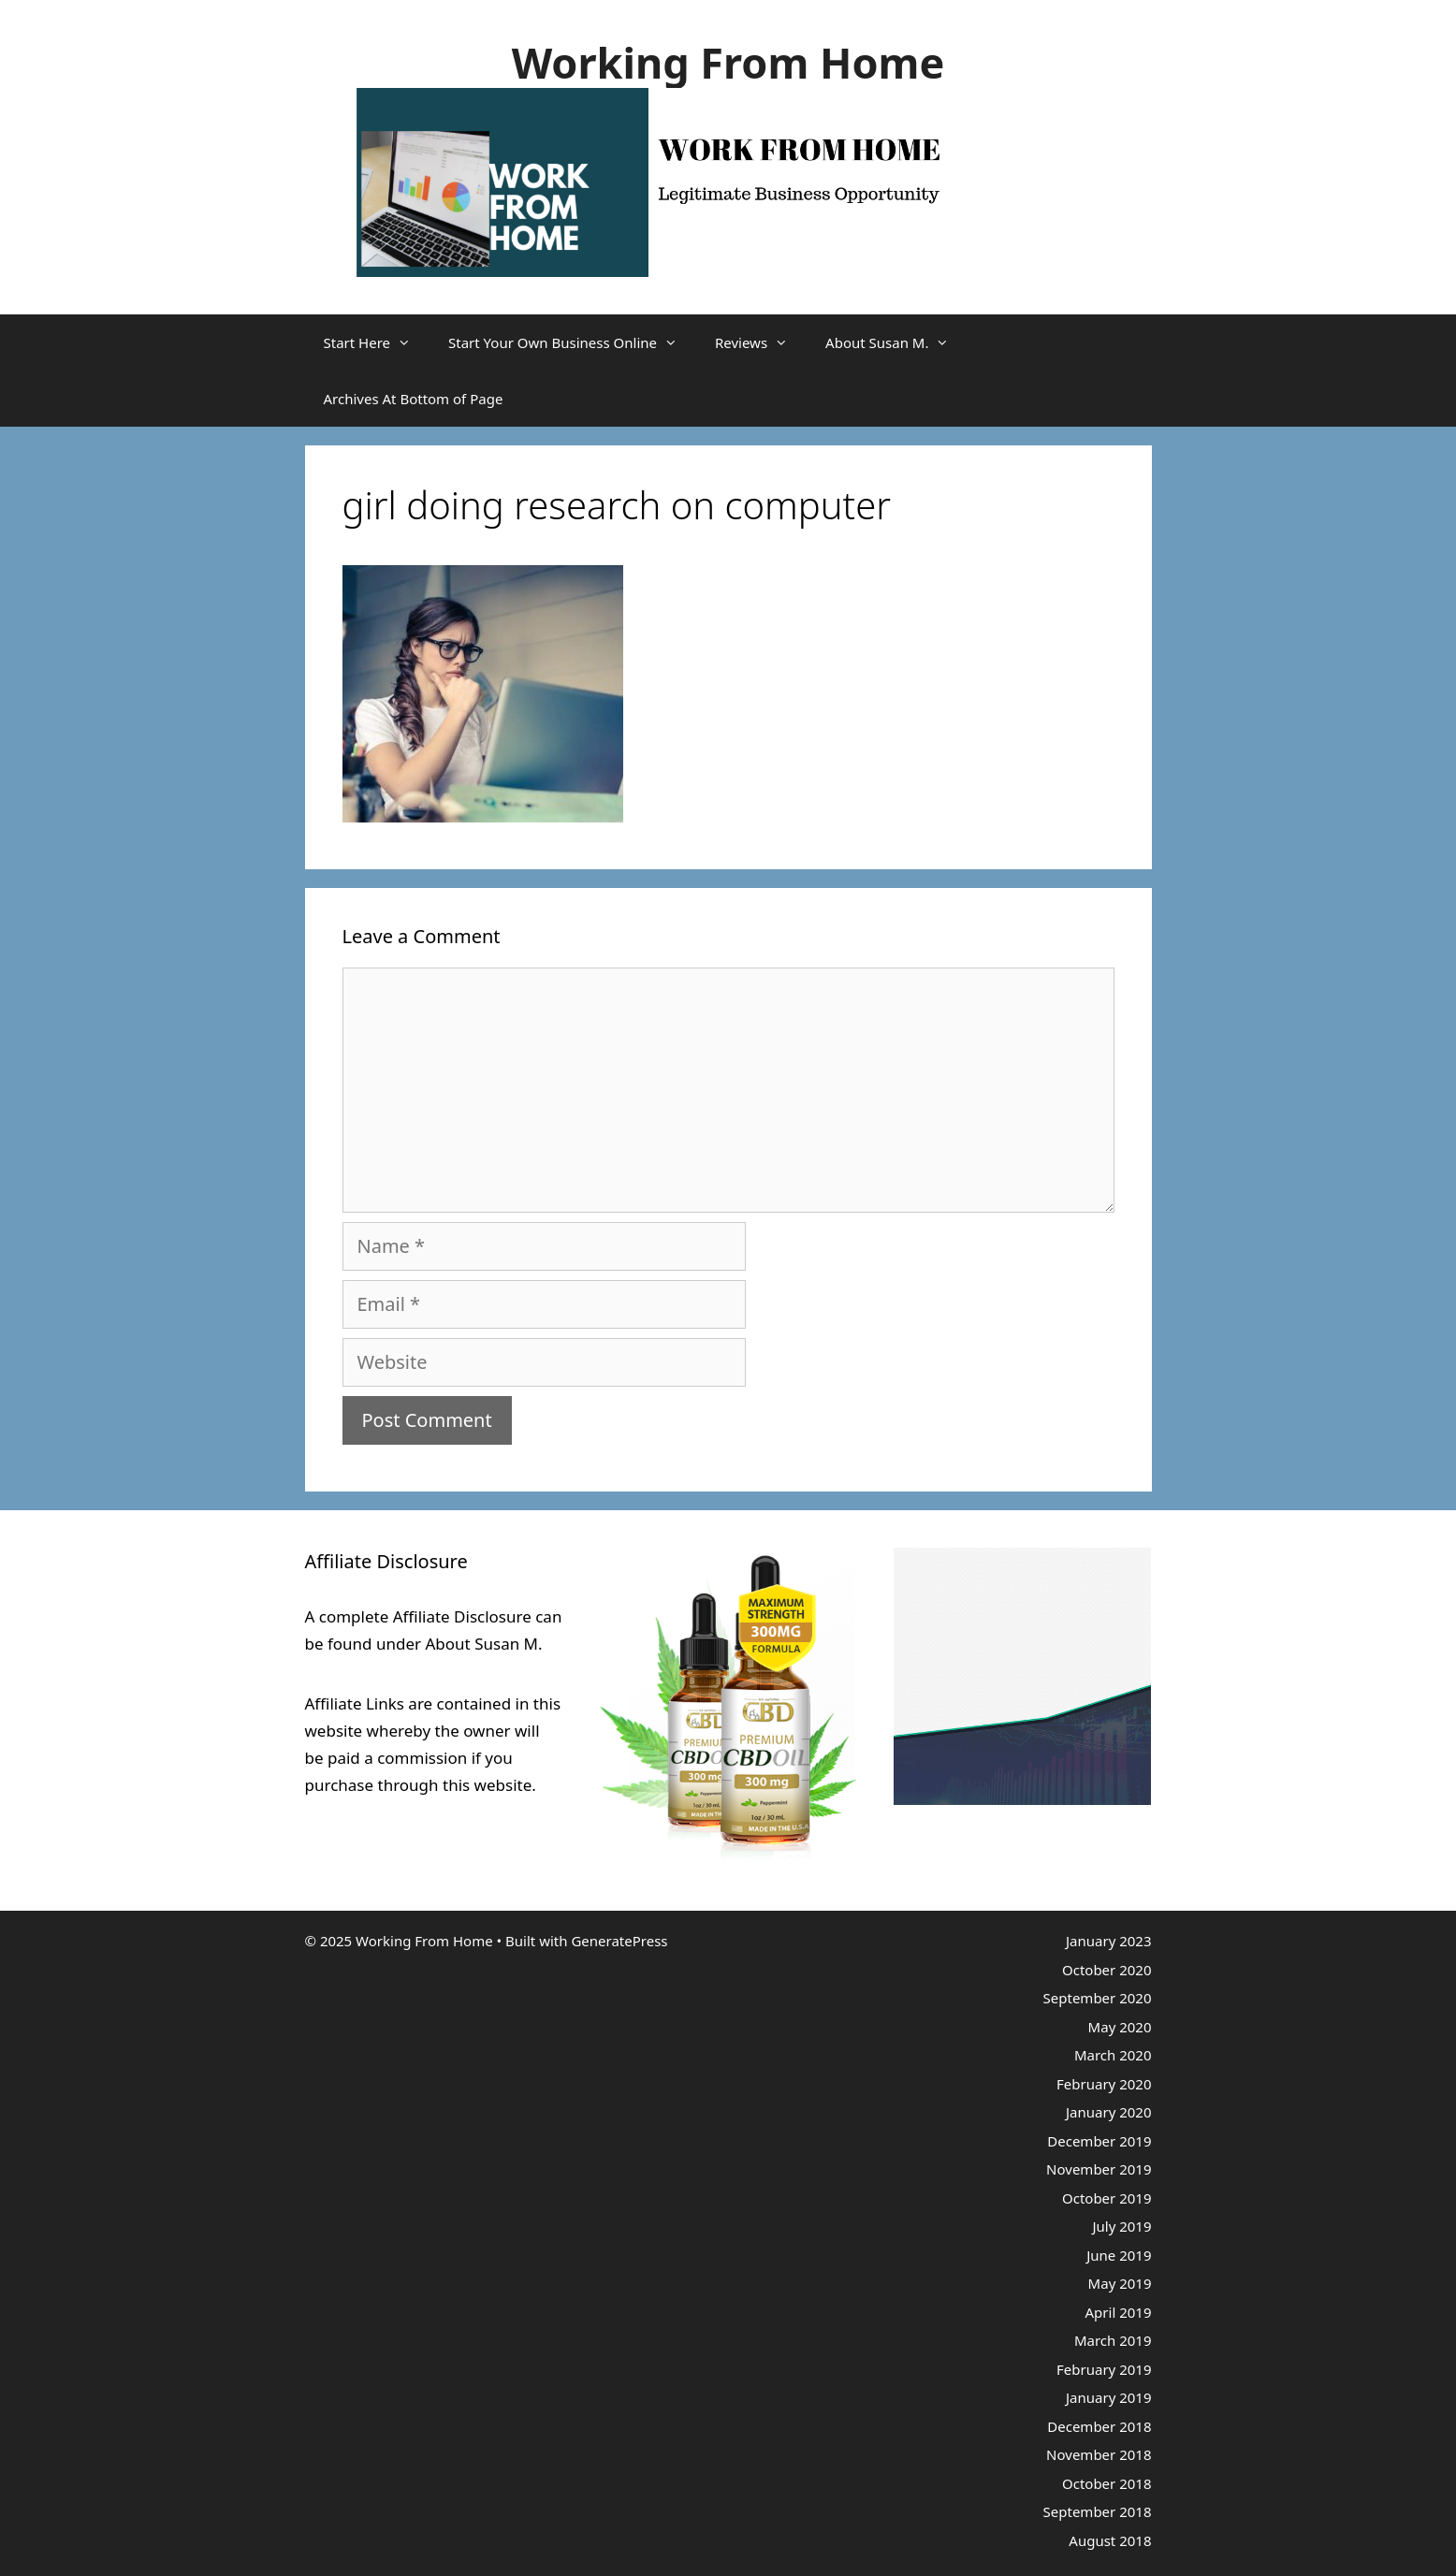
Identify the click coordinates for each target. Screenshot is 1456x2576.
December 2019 (1099, 2141)
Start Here (377, 342)
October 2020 (1107, 1969)
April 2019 (1118, 2312)
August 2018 (1110, 2540)
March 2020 (1113, 2054)
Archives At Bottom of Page (413, 398)
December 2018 (1099, 2426)
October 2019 (1107, 2198)
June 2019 (1118, 2255)
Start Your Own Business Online (572, 342)
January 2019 (1109, 2397)
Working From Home (728, 62)
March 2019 (1113, 2340)
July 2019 (1121, 2226)
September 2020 (1097, 1997)
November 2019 (1098, 2169)
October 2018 (1107, 2483)
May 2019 (1120, 2283)
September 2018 (1097, 2511)
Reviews (761, 342)
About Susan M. (896, 342)
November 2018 (1098, 2454)
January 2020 (1109, 2112)
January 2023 (1109, 1940)
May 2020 (1120, 2026)
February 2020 (1103, 2083)
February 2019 (1103, 2369)
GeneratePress (619, 1940)
